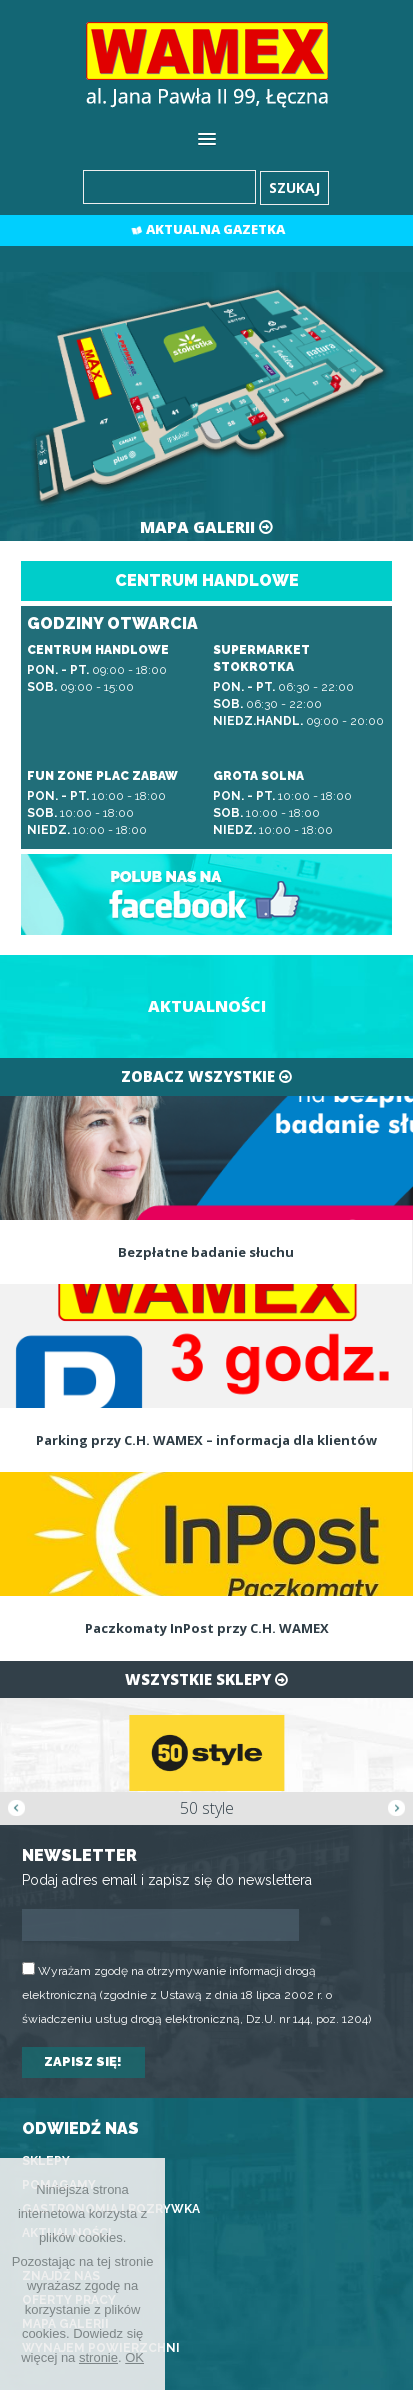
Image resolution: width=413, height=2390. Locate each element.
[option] (206, 1761)
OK (134, 2357)
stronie (98, 2357)
